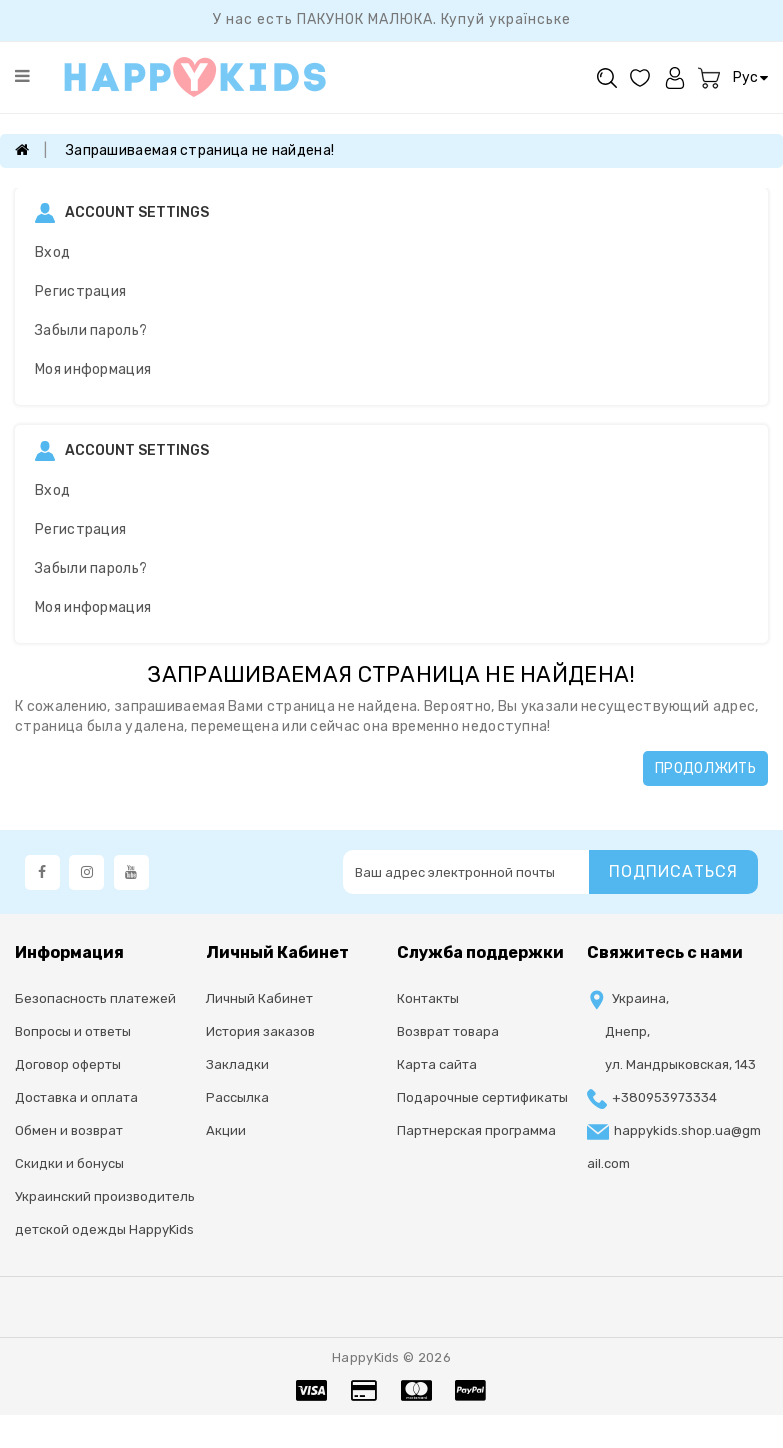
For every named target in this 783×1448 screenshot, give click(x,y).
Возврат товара (448, 1031)
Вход (52, 252)
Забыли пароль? (91, 330)
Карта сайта (437, 1064)
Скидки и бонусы (69, 1163)
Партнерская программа (476, 1130)
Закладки (237, 1064)
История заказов (260, 1031)
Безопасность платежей (95, 998)
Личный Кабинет (259, 998)
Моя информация (93, 369)
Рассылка (237, 1097)
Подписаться (673, 871)
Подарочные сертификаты (482, 1097)
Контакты (428, 998)
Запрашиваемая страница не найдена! (200, 150)
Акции (226, 1130)
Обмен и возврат (69, 1130)
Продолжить (705, 768)
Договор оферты (68, 1064)
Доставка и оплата (76, 1097)
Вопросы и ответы (73, 1031)
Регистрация (80, 291)
